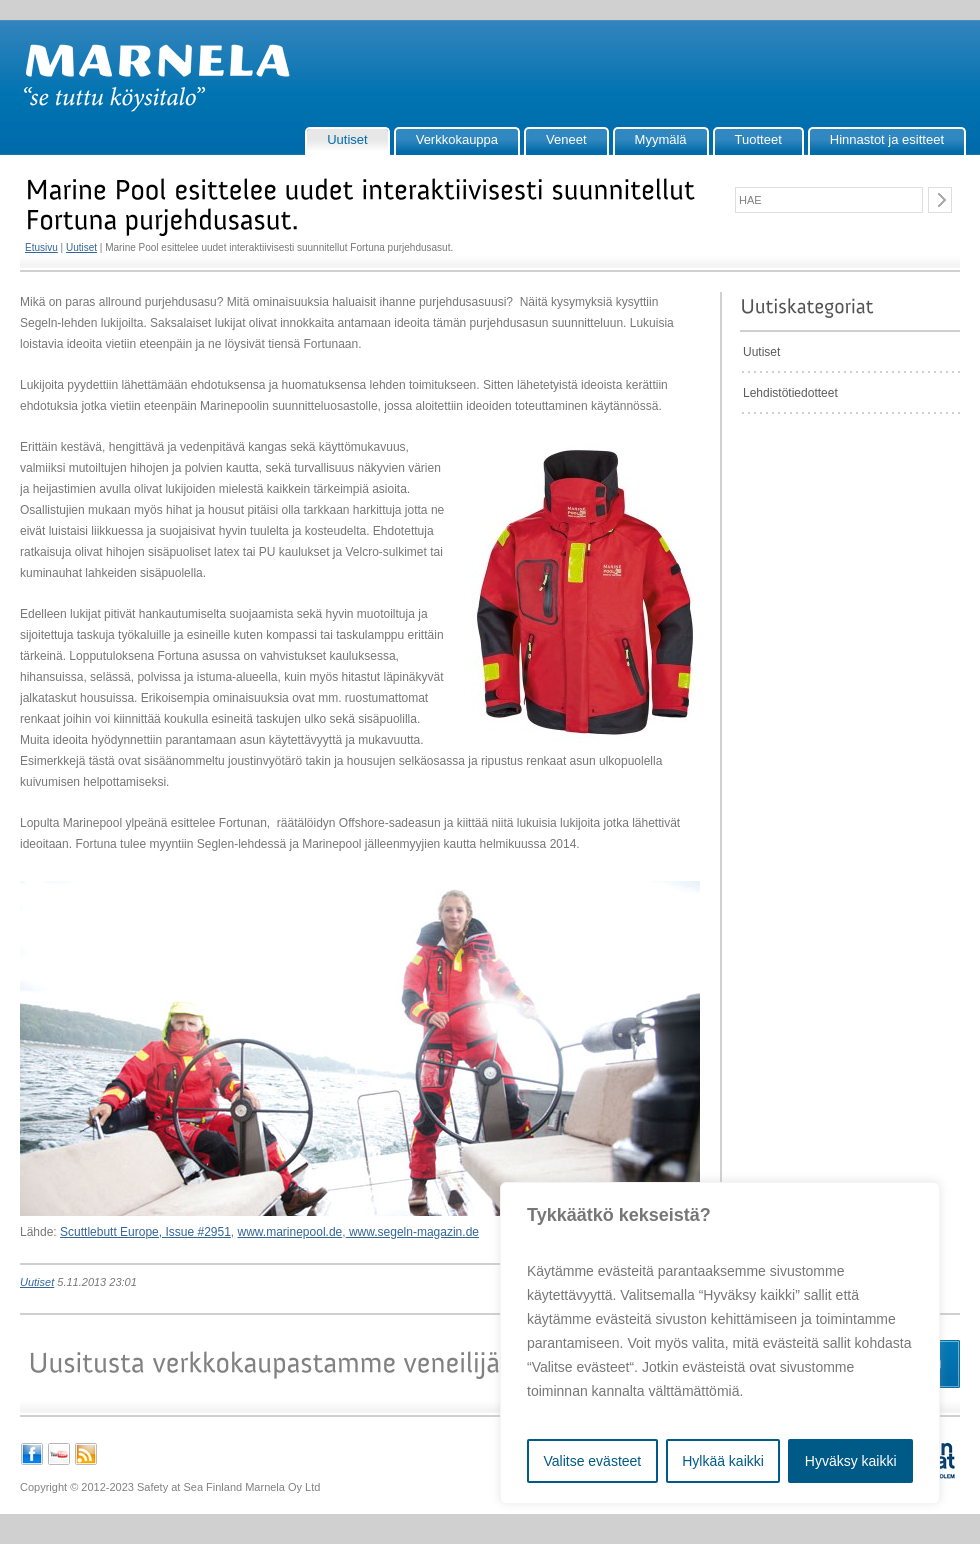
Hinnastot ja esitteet (887, 139)
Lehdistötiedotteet (790, 393)
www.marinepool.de (290, 1232)
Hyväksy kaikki (851, 1461)
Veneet (566, 139)
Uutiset (347, 139)
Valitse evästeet (592, 1461)
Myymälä (661, 139)
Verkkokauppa (457, 139)
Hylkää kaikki (723, 1461)
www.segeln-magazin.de (412, 1232)
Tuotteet (758, 139)
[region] (720, 1343)
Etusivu (41, 247)
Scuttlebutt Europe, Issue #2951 (145, 1232)
